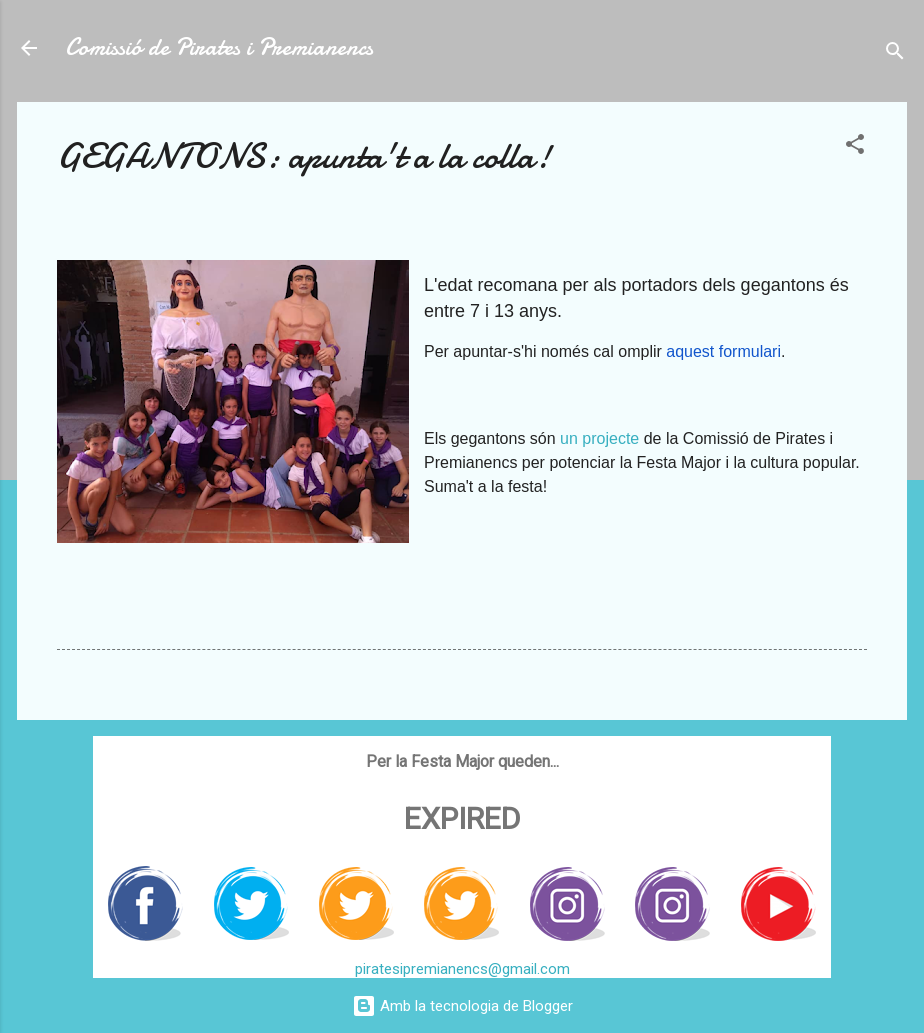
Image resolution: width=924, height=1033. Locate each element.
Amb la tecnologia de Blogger (462, 1006)
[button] (855, 147)
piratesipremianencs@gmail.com (462, 969)
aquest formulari (723, 351)
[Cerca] (895, 54)
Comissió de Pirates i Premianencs (219, 47)
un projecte (599, 438)
